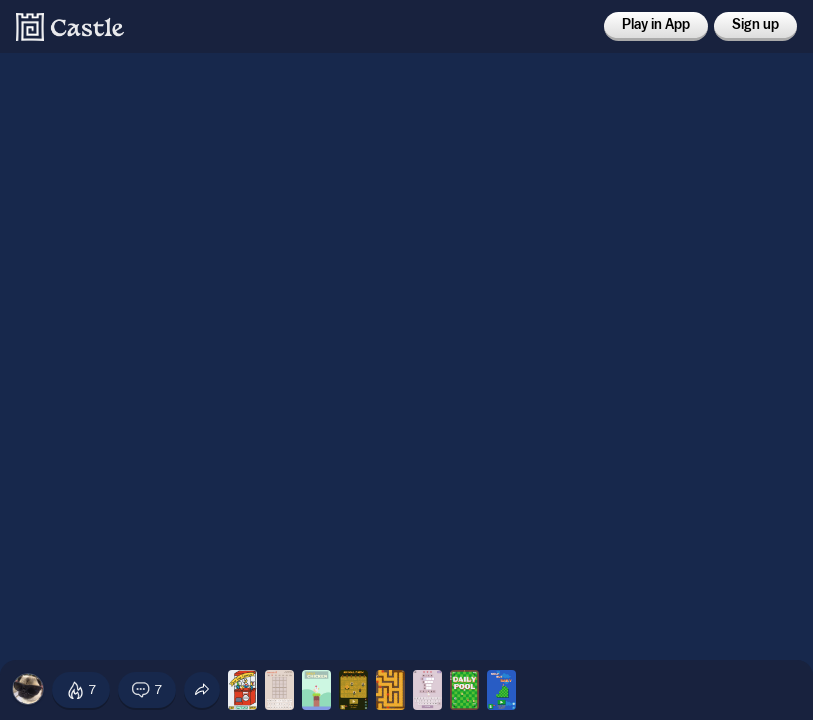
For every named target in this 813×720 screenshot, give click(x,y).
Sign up (755, 25)
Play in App (656, 25)
